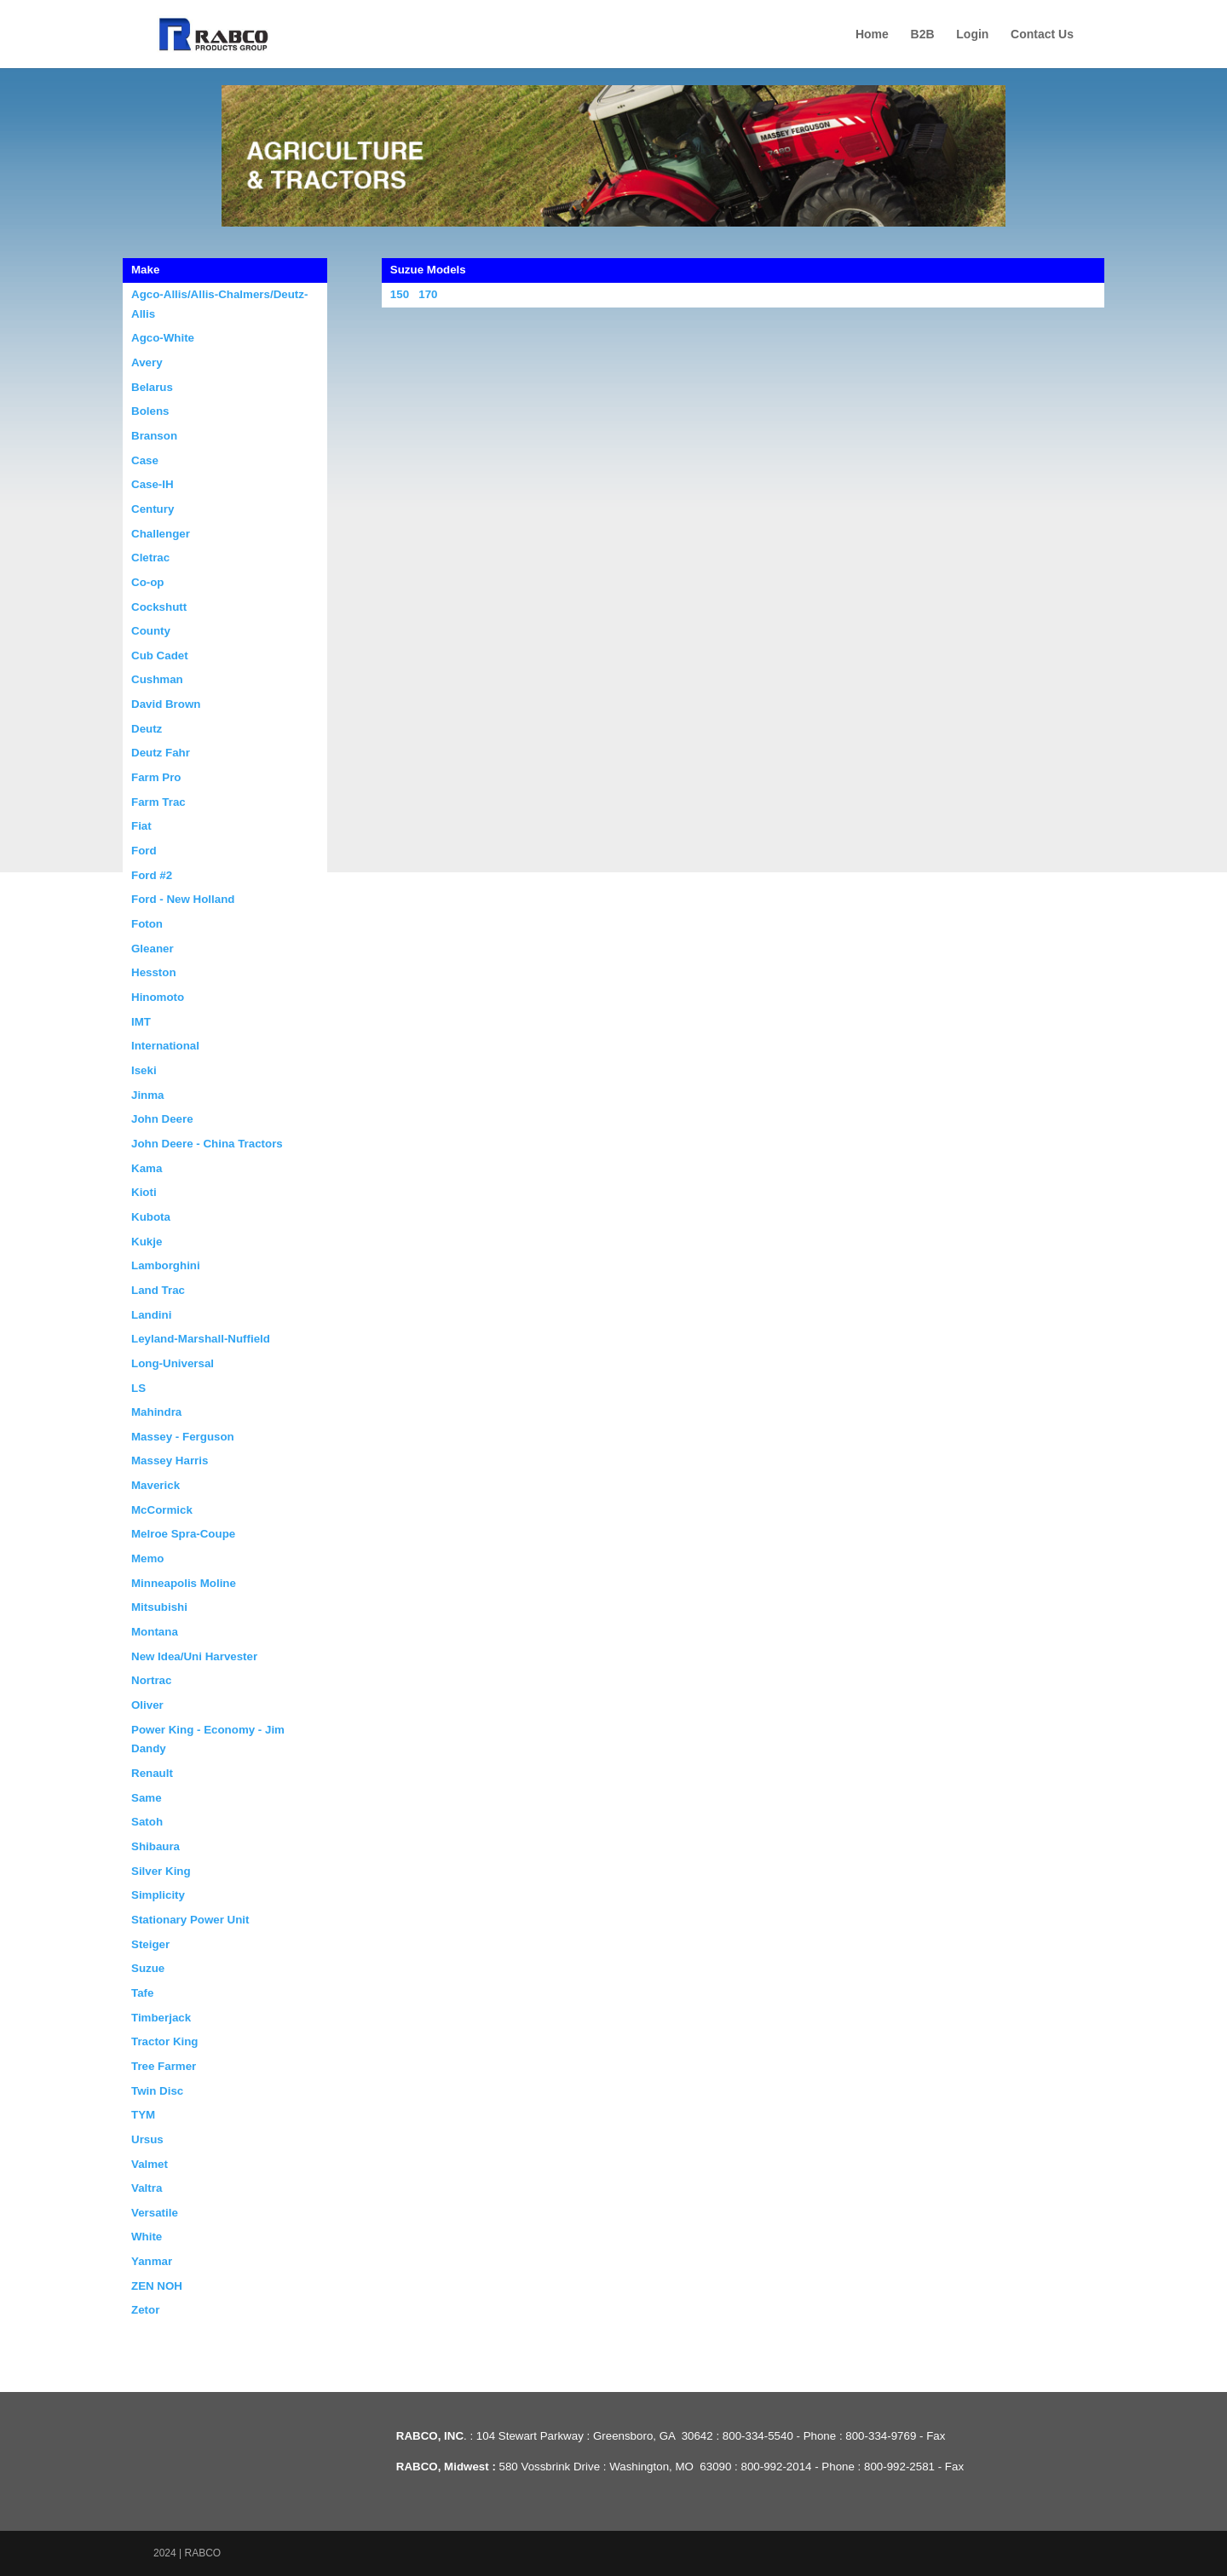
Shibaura (155, 1846)
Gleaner (152, 948)
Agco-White (162, 337)
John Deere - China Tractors (207, 1143)
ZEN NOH (156, 2286)
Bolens (150, 411)
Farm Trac (158, 802)
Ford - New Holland (182, 899)
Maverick (155, 1485)
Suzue (147, 1968)
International (165, 1045)
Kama (146, 1168)
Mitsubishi (159, 1607)
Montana (154, 1631)
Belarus (152, 387)
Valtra (146, 2188)
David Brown (165, 704)
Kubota (150, 1216)
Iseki (144, 1070)
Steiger (150, 1944)
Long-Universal (172, 1363)
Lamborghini (165, 1265)
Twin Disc (157, 2090)
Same (146, 1797)
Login (972, 34)
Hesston (153, 972)
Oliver (147, 1705)
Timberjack (161, 2017)
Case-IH (152, 484)
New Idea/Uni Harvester (194, 1656)
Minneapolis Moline (183, 1583)
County (150, 630)
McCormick (162, 1510)
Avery (147, 362)
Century (152, 509)
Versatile (154, 2212)
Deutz (146, 728)
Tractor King (165, 2041)
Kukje (146, 1241)
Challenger (160, 533)
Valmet (149, 2164)
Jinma (147, 1095)
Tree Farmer (163, 2066)
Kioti (144, 1192)
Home (872, 34)
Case (144, 460)
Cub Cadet (159, 655)
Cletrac (150, 557)
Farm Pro (156, 777)
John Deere (162, 1119)
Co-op (147, 582)
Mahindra (156, 1412)
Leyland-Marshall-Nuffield (200, 1338)
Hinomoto (157, 997)
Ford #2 (151, 875)
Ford (144, 850)
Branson (154, 435)
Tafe (142, 1993)
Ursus (147, 2139)
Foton (147, 923)
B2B (923, 34)
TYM (143, 2114)
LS (138, 1388)
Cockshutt (159, 607)
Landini (151, 1314)
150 (399, 294)
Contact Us (1042, 34)
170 (427, 294)
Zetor (145, 2309)
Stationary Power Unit (190, 1919)
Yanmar (151, 2261)
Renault (152, 1773)
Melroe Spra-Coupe (183, 1533)
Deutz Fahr (160, 752)
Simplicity (158, 1895)
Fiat (141, 825)
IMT (141, 1021)
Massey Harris (169, 1460)
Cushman (157, 679)
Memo (147, 1558)
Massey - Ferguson (182, 1436)
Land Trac (158, 1290)
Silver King (161, 1871)
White (146, 2236)
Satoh (147, 1821)
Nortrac (151, 1680)
